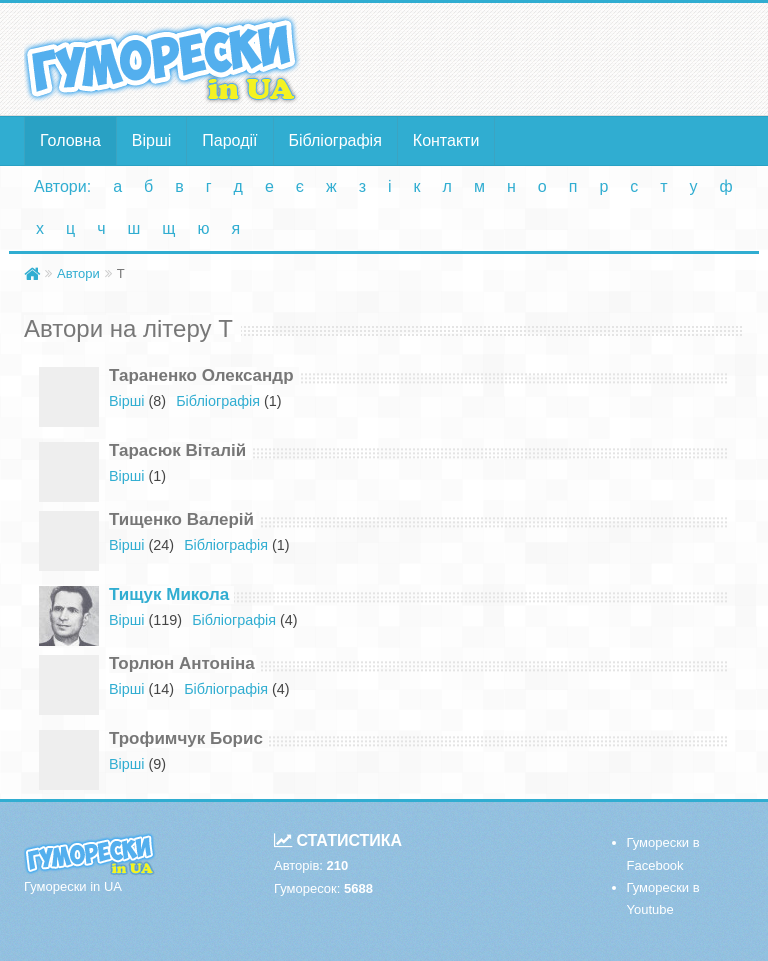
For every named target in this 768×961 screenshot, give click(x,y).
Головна (70, 140)
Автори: (62, 186)
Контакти (446, 140)
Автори (78, 273)
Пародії (229, 140)
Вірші (152, 140)
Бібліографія (335, 140)
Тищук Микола (169, 594)
